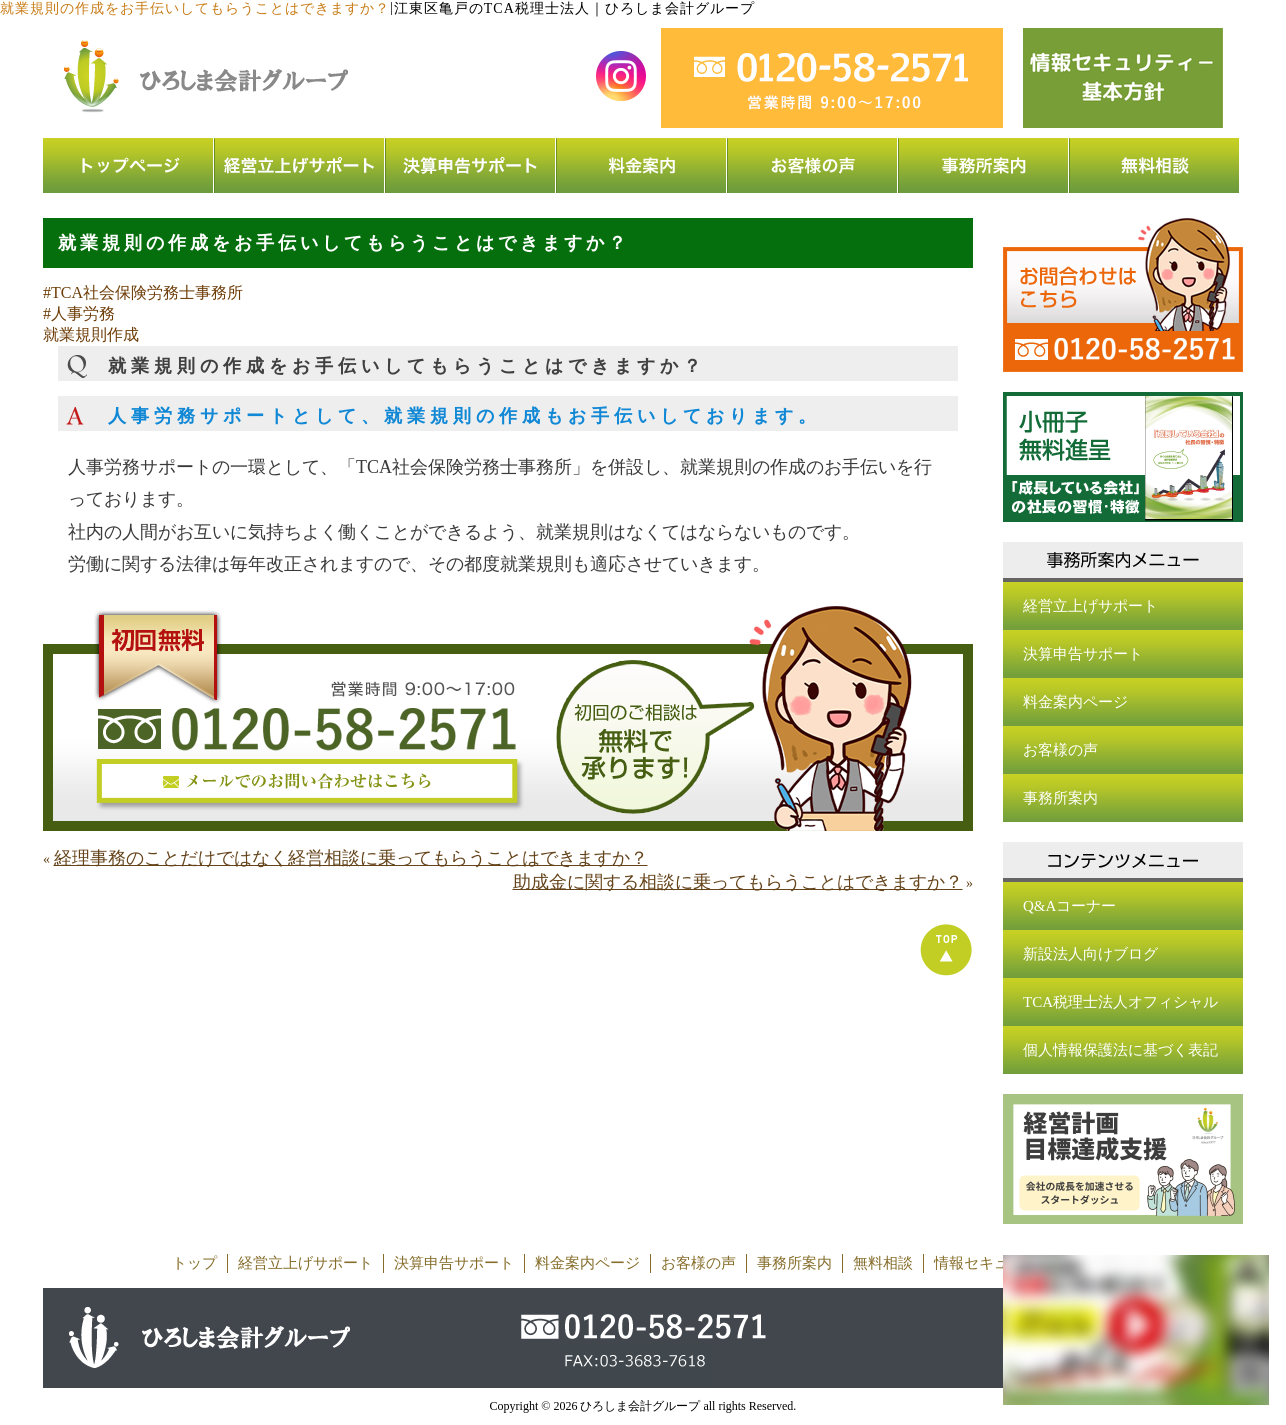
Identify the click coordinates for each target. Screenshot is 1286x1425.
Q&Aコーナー (1069, 906)
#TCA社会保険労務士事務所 (143, 292)
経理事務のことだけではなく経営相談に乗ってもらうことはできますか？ (351, 858)
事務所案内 (1060, 798)
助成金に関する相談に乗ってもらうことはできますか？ (738, 882)
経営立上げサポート (1090, 606)
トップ (194, 1263)
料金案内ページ (1075, 702)
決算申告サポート (1083, 654)
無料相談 (883, 1263)
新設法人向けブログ (1090, 954)
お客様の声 (1060, 750)
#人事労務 (79, 313)
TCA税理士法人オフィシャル (1120, 1002)
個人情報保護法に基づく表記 (1120, 1050)
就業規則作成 (91, 334)
